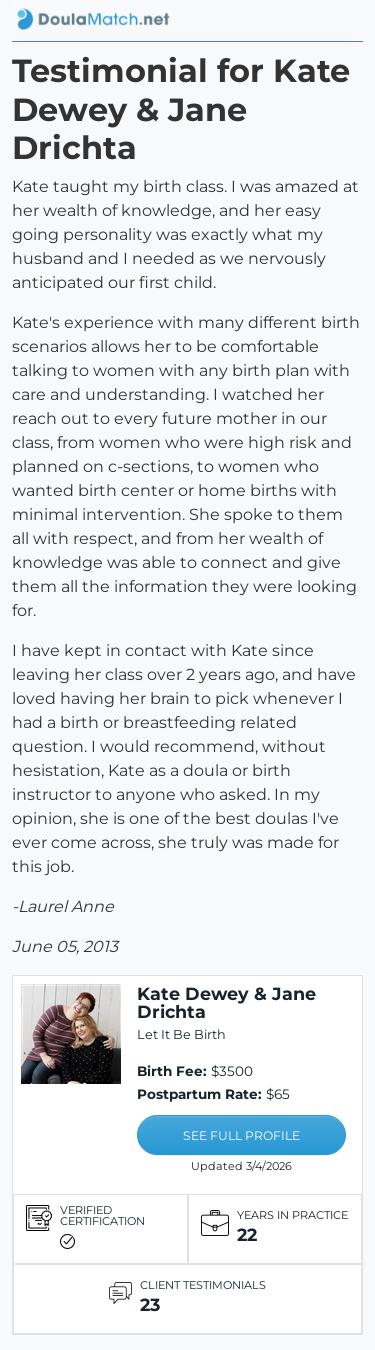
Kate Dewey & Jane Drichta (226, 1002)
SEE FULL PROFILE (241, 1135)
